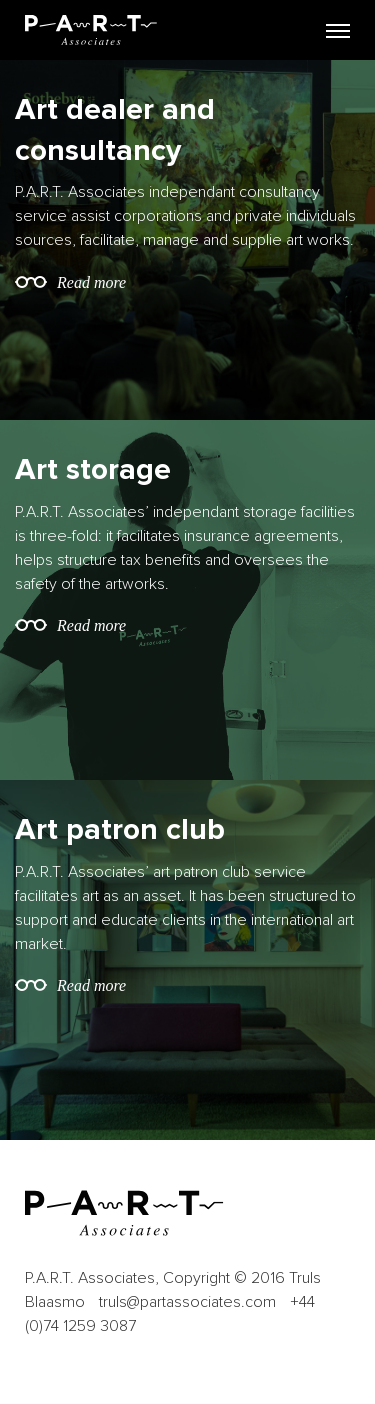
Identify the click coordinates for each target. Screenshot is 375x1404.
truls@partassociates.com (187, 1302)
